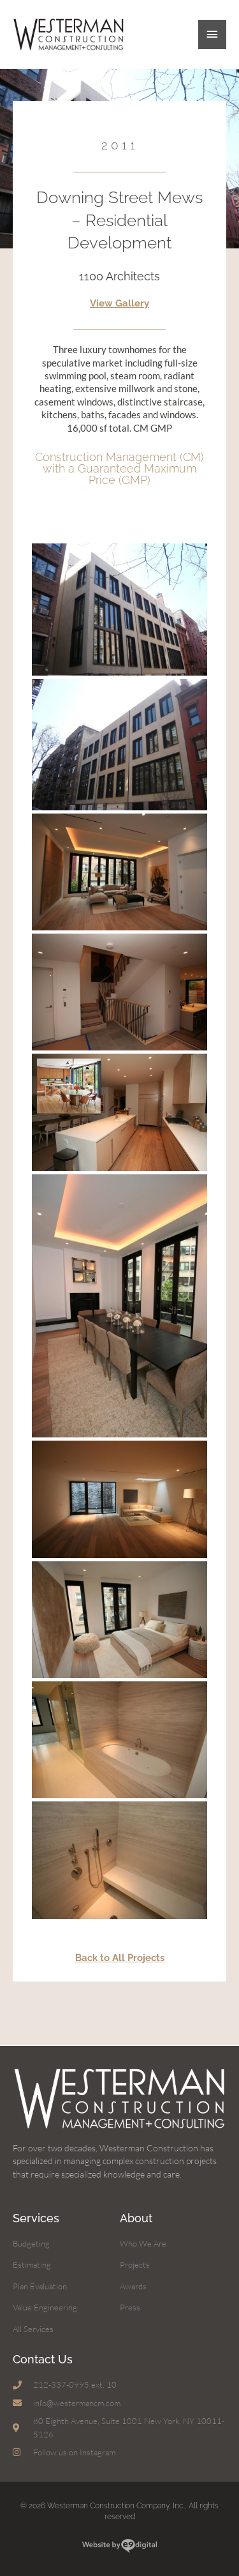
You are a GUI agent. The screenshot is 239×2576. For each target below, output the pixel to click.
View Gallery (119, 303)
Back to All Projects (119, 1957)
